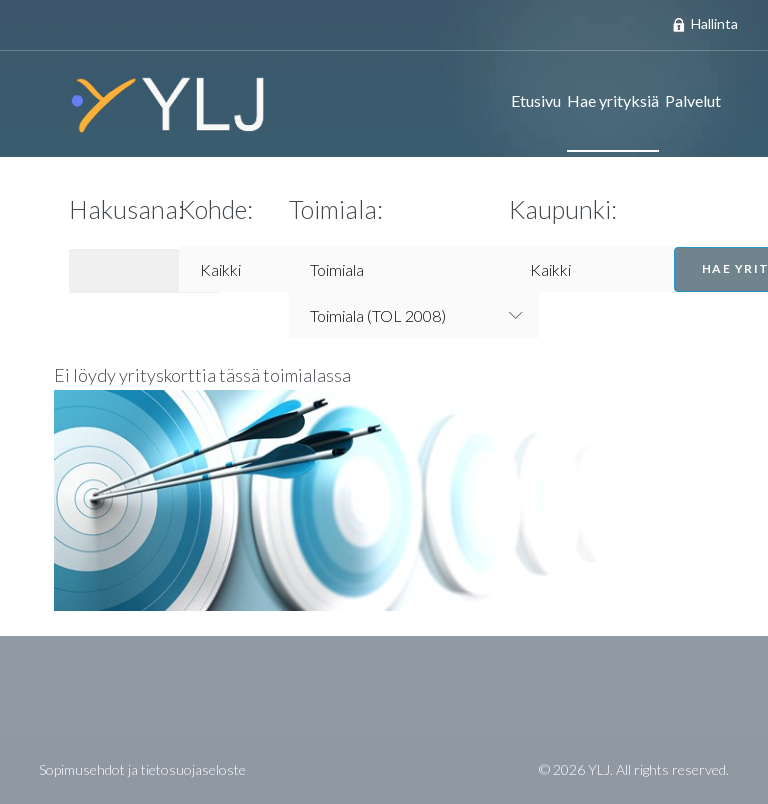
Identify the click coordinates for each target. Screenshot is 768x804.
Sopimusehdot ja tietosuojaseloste (142, 769)
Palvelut (693, 100)
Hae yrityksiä (613, 100)
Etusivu (536, 100)
